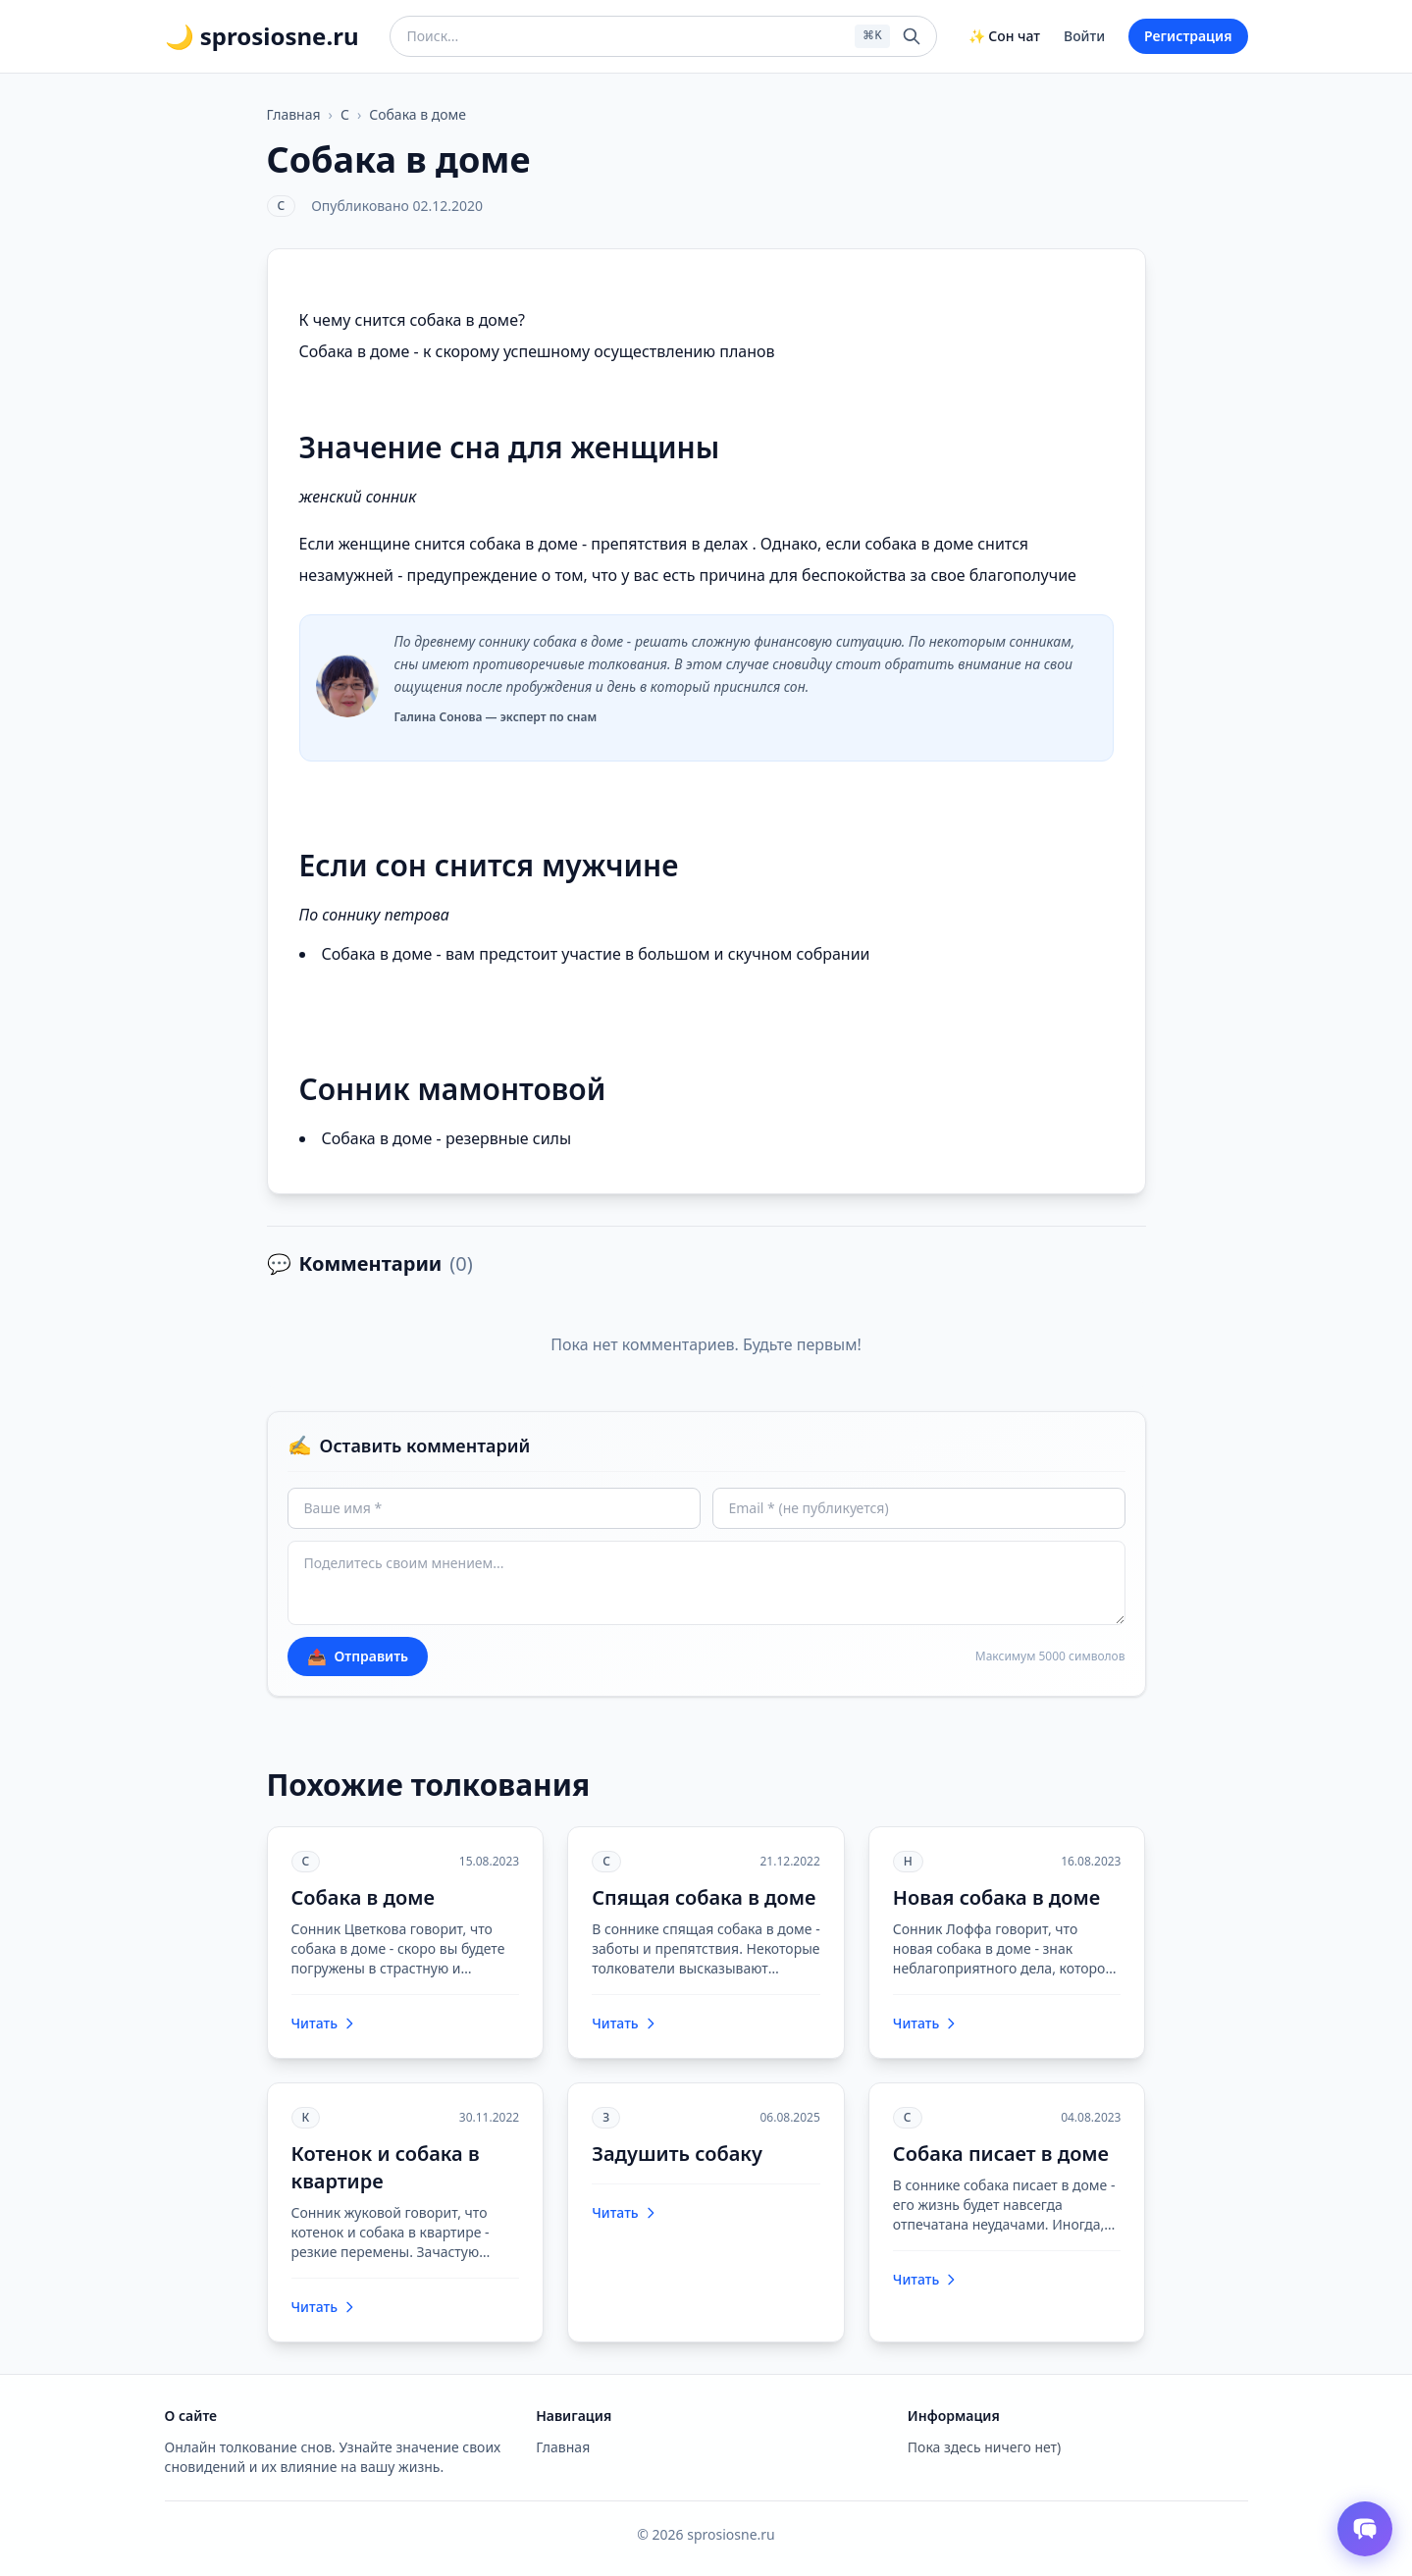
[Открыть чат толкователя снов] (1364, 2528)
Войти (1084, 35)
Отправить (358, 1656)
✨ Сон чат (1004, 35)
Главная (294, 114)
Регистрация (1187, 35)
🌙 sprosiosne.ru (262, 36)
